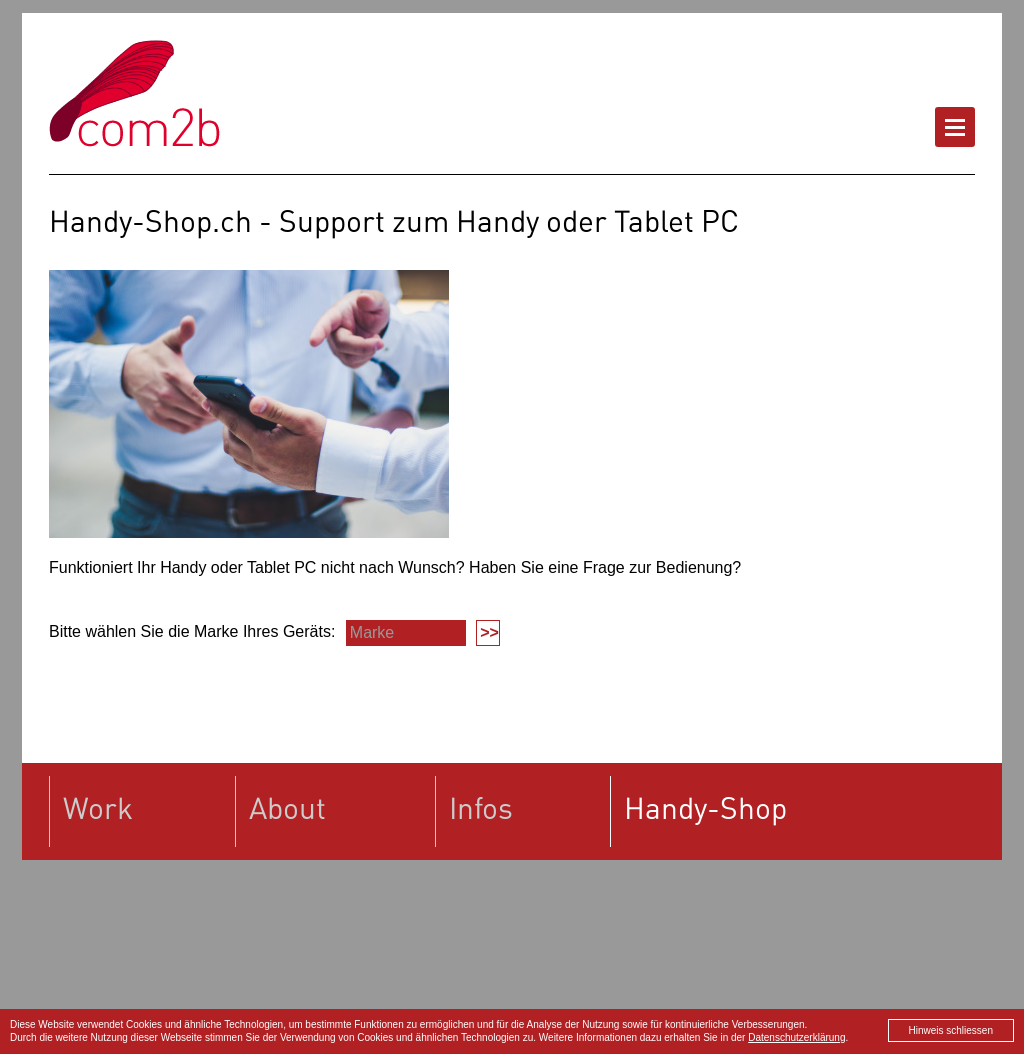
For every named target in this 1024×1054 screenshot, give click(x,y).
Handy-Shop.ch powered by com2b (134, 93)
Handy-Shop (705, 807)
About (287, 807)
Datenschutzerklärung (796, 1037)
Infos (481, 807)
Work (98, 807)
